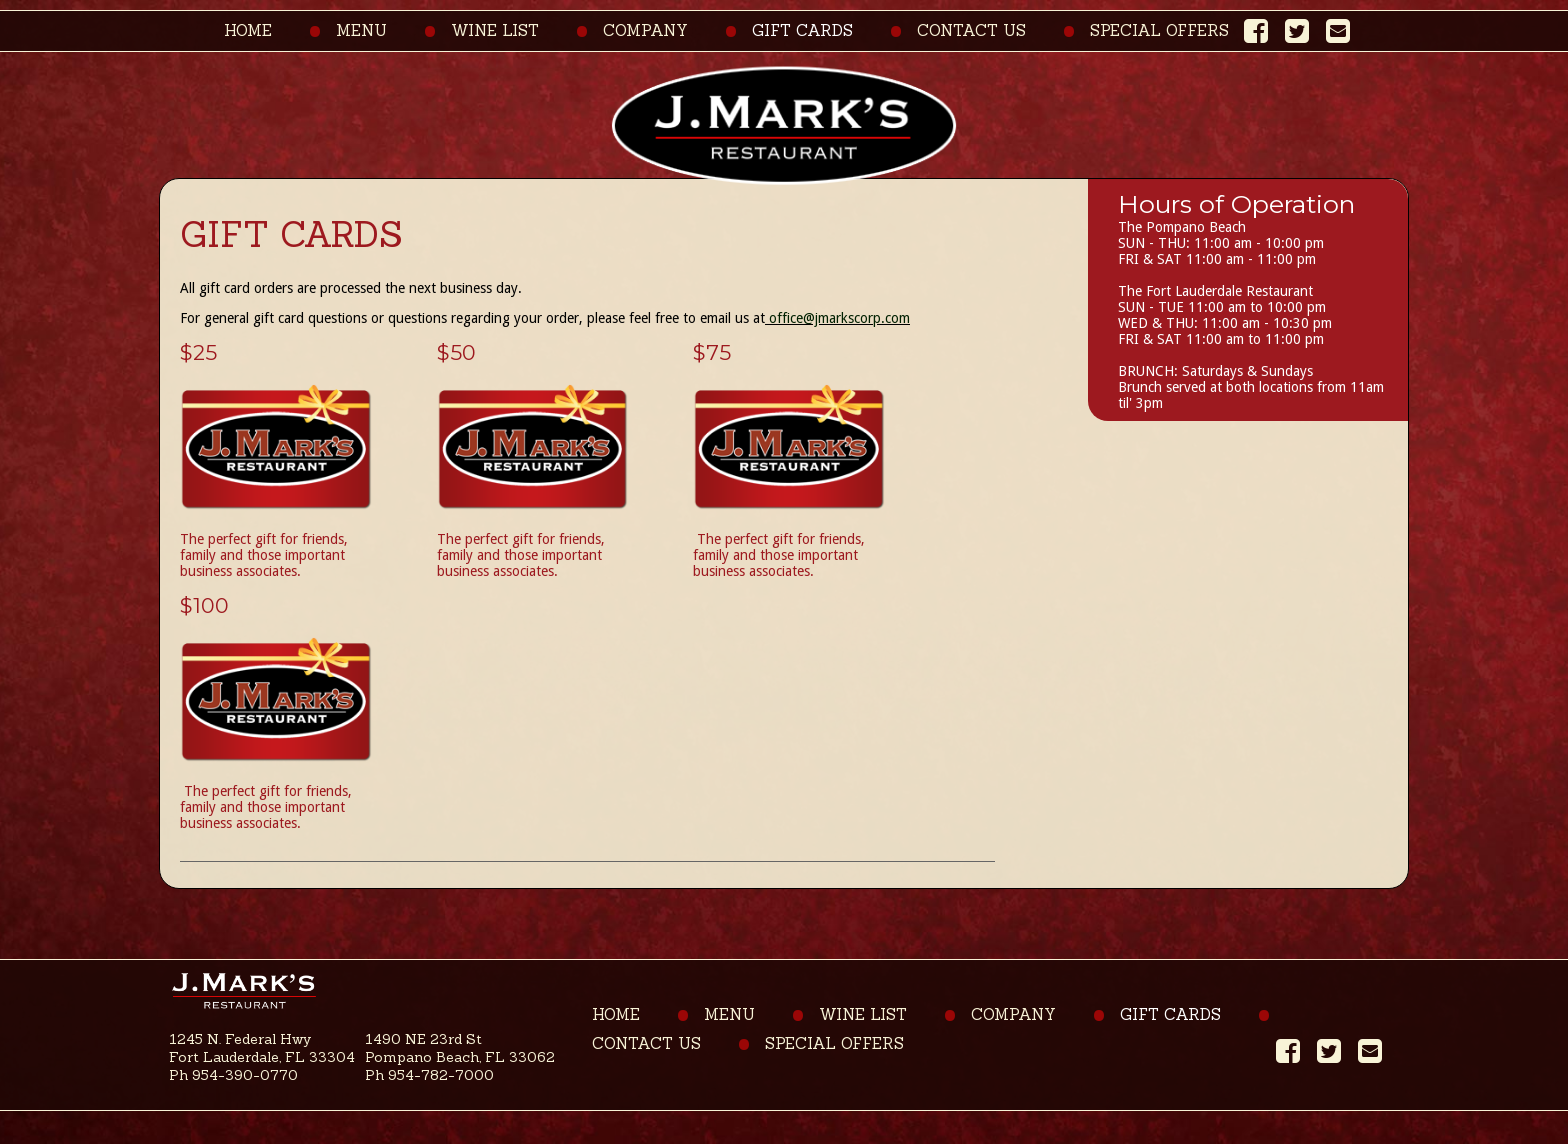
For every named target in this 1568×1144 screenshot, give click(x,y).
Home (248, 30)
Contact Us (971, 30)
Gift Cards (802, 30)
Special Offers (1159, 30)
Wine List (495, 30)
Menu (361, 30)
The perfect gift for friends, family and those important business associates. (264, 555)
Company (645, 30)
